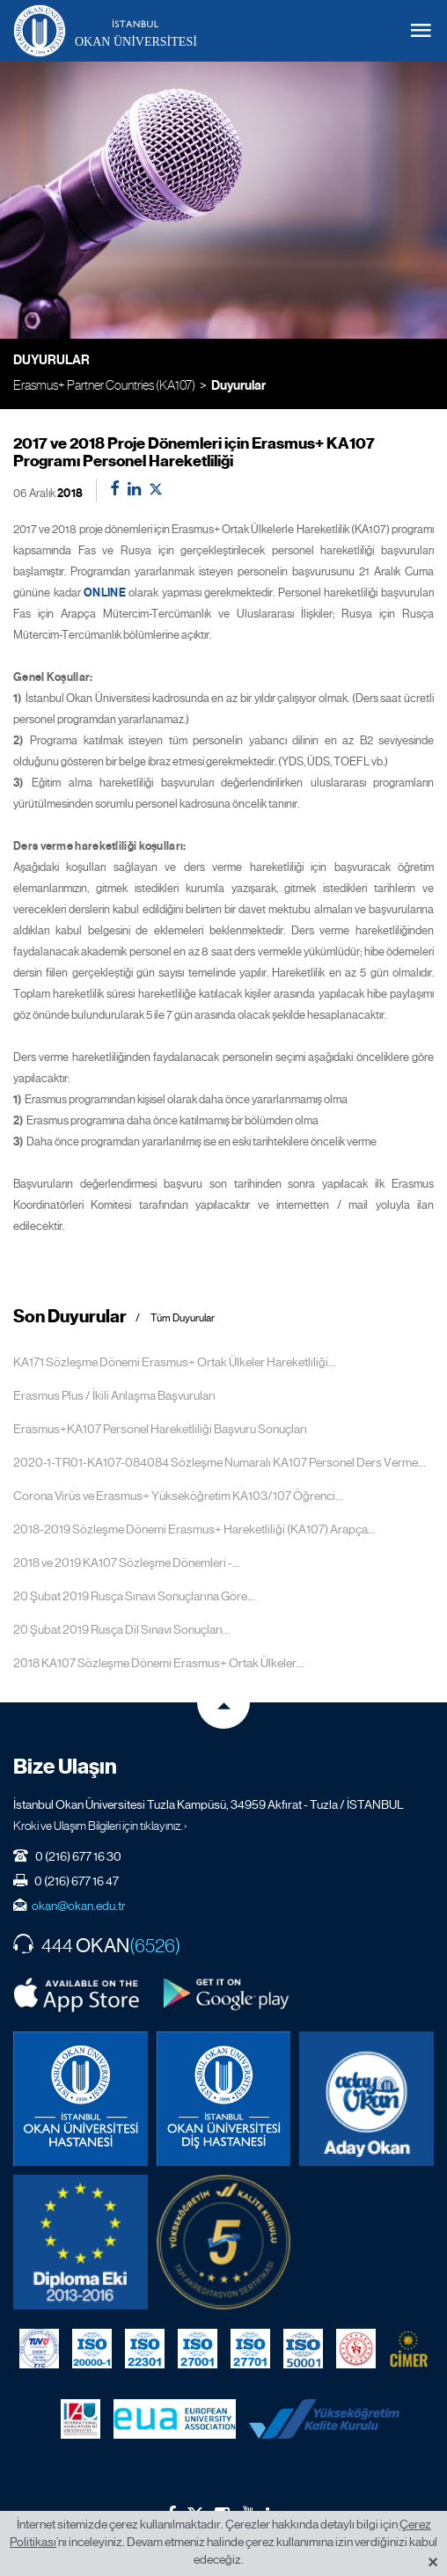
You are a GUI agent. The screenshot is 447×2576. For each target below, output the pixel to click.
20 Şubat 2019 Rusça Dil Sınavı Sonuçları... (122, 1629)
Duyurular (238, 385)
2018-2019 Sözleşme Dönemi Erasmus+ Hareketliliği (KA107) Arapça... (194, 1529)
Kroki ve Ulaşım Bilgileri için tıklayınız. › (100, 1826)
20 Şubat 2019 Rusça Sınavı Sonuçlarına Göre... (134, 1596)
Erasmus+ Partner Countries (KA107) (104, 384)
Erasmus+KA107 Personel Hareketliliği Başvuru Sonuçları (160, 1429)
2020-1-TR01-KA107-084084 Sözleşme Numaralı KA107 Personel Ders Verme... (219, 1462)
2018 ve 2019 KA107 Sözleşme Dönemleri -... (126, 1562)
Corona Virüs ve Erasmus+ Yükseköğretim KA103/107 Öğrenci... (178, 1496)
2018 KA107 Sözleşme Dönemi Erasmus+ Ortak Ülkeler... (158, 1663)
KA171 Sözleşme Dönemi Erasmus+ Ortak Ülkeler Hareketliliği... (174, 1362)
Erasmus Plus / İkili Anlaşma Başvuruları (114, 1395)
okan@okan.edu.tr (79, 1906)
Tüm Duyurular (182, 1318)
